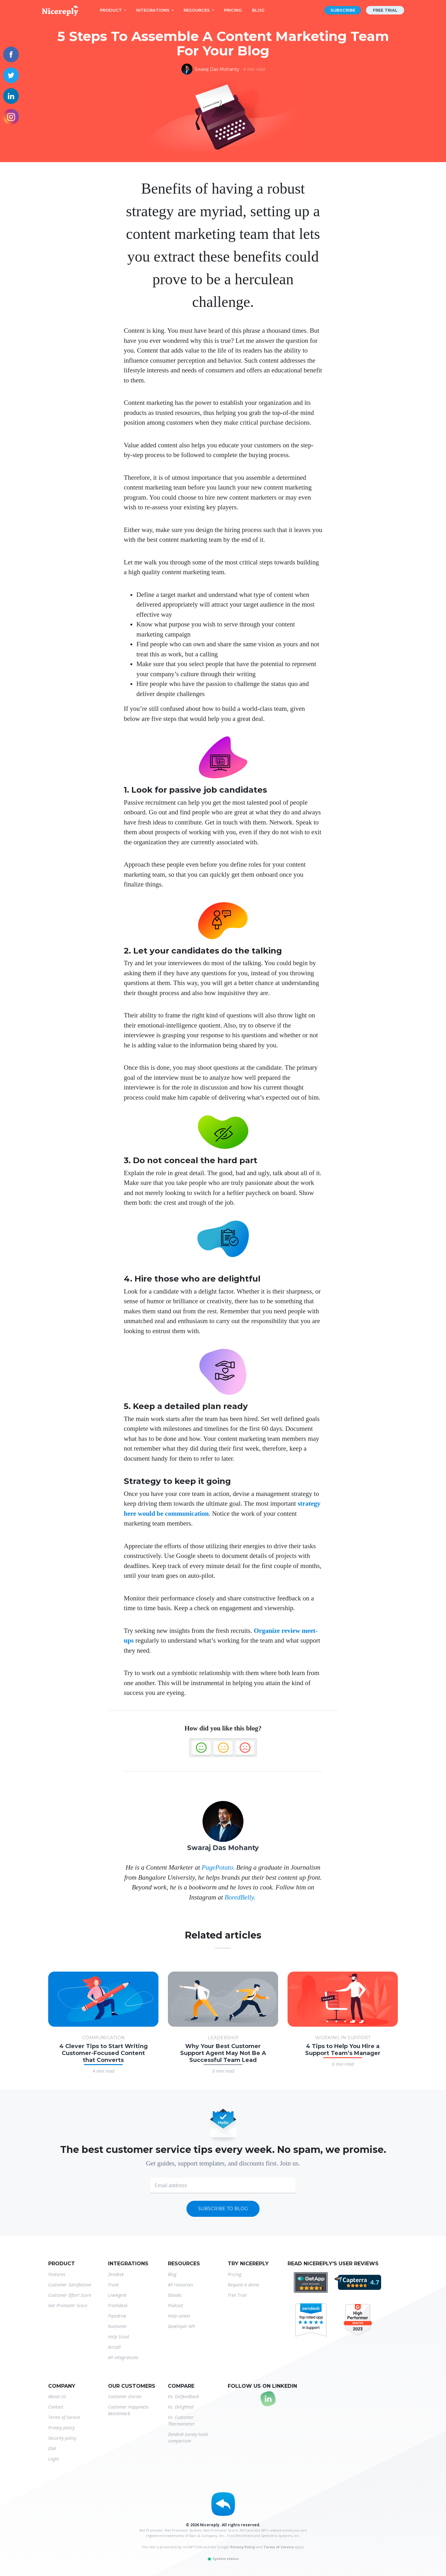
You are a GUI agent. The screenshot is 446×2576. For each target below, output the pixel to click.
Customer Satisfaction (69, 2285)
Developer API (181, 2326)
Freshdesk (118, 2305)
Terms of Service (64, 2417)
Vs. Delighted (180, 2407)
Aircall (114, 2347)
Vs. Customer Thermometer (181, 2420)
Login (53, 2459)
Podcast (175, 2305)
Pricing (233, 10)
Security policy (62, 2438)
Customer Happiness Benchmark (128, 2410)
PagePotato (217, 1867)
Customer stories (124, 2396)
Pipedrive (117, 2316)
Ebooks (175, 2295)
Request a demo (243, 2285)
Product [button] (111, 10)
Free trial (385, 10)
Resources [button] (197, 10)
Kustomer (117, 2326)
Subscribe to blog (223, 2208)
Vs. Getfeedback (183, 2396)
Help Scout (118, 2337)
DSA (52, 2448)
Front (113, 2285)
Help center (179, 2316)
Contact (55, 2407)
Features (56, 2274)
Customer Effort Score (69, 2295)
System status (223, 2558)
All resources (180, 2285)
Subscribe (342, 10)
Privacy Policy (242, 2547)
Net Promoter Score (67, 2305)
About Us (57, 2396)
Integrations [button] (152, 10)
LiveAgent (117, 2295)
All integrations (123, 2357)
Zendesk (116, 2274)
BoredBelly (239, 1897)
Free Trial (237, 2295)
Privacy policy (61, 2428)
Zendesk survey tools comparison (188, 2437)
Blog (258, 10)
